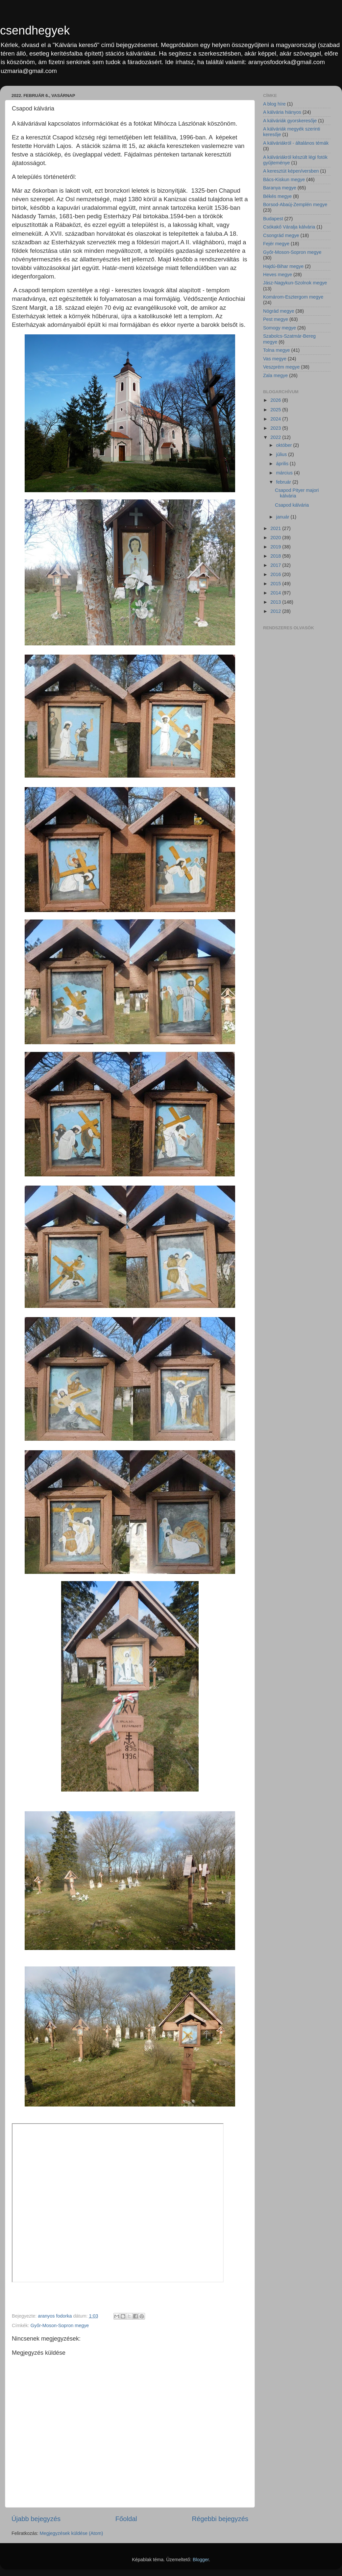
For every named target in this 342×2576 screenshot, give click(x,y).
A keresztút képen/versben (291, 171)
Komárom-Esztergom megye (293, 297)
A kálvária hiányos (282, 112)
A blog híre (274, 104)
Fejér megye (276, 243)
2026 (276, 400)
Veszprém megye (281, 367)
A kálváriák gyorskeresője (290, 120)
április (283, 463)
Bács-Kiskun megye (284, 179)
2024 (276, 418)
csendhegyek (35, 30)
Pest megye (275, 319)
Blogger (201, 2559)
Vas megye (274, 358)
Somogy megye (279, 327)
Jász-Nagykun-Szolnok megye (295, 282)
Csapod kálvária (292, 505)
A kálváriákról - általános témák (296, 143)
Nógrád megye (278, 311)
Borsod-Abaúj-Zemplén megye (295, 204)
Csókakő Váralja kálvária (289, 226)
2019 (276, 546)
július (282, 454)
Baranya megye (279, 187)
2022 (276, 437)
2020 (276, 537)
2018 (276, 556)
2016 (276, 574)
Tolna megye (276, 350)
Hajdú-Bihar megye (283, 266)
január (283, 516)
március (285, 472)
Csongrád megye (281, 235)
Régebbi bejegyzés (220, 2518)
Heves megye (277, 274)
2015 (276, 583)
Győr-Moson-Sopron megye (60, 2325)
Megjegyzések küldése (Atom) (71, 2533)
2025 (276, 409)
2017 (276, 565)
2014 (276, 592)
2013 (276, 602)
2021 (276, 528)
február (284, 482)
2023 (276, 428)
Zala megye (275, 375)
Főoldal (126, 2518)
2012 (276, 611)
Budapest (273, 218)
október (284, 445)
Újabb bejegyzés (36, 2518)
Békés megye (277, 196)
